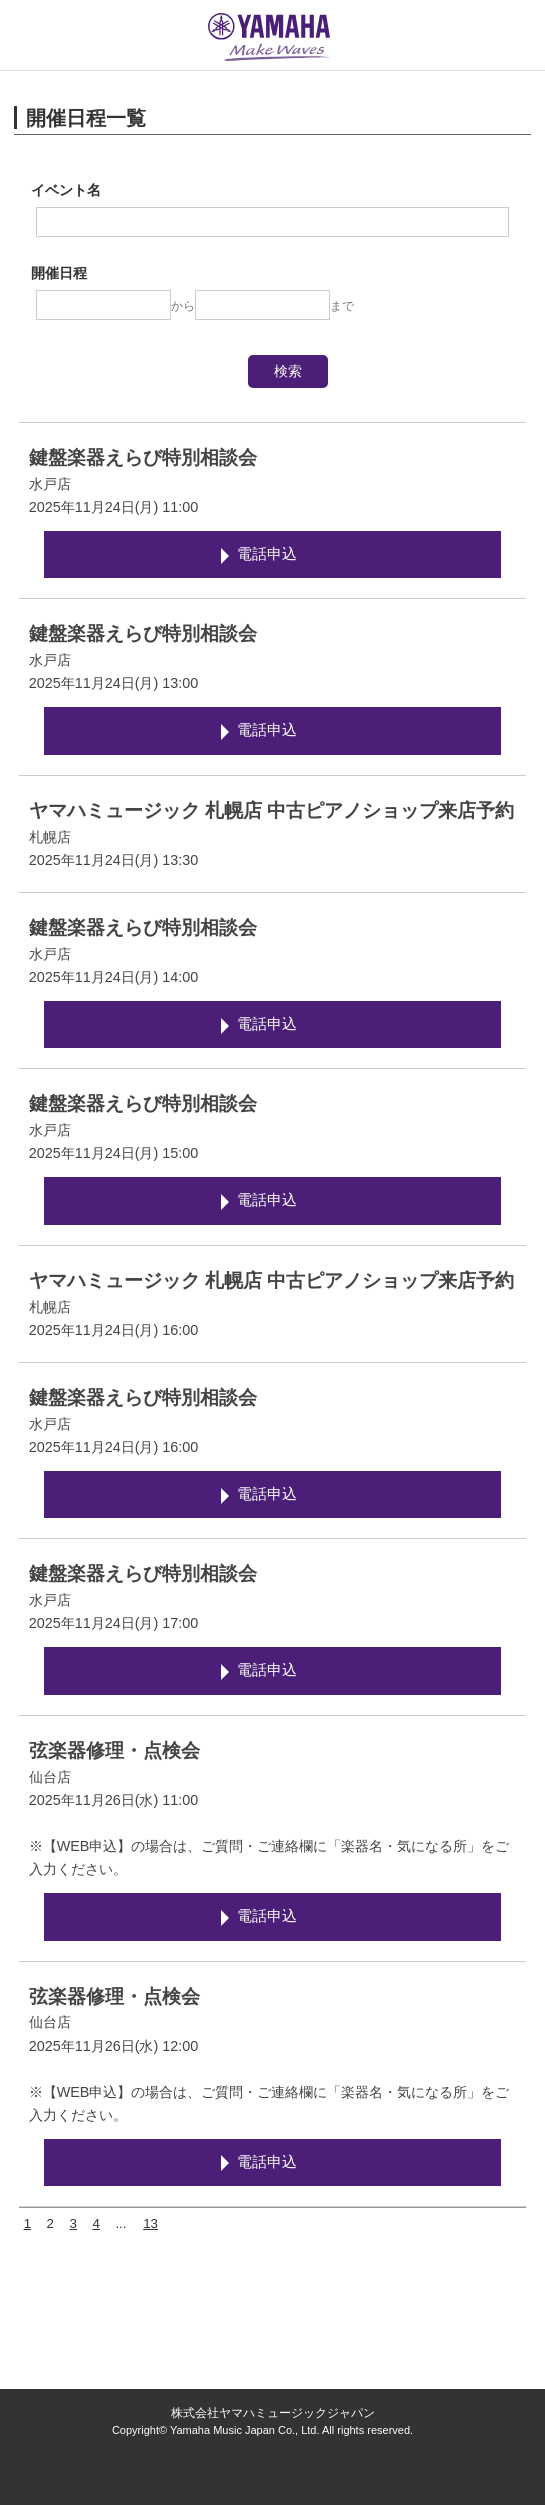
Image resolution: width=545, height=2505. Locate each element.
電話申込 (267, 554)
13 (150, 2223)
